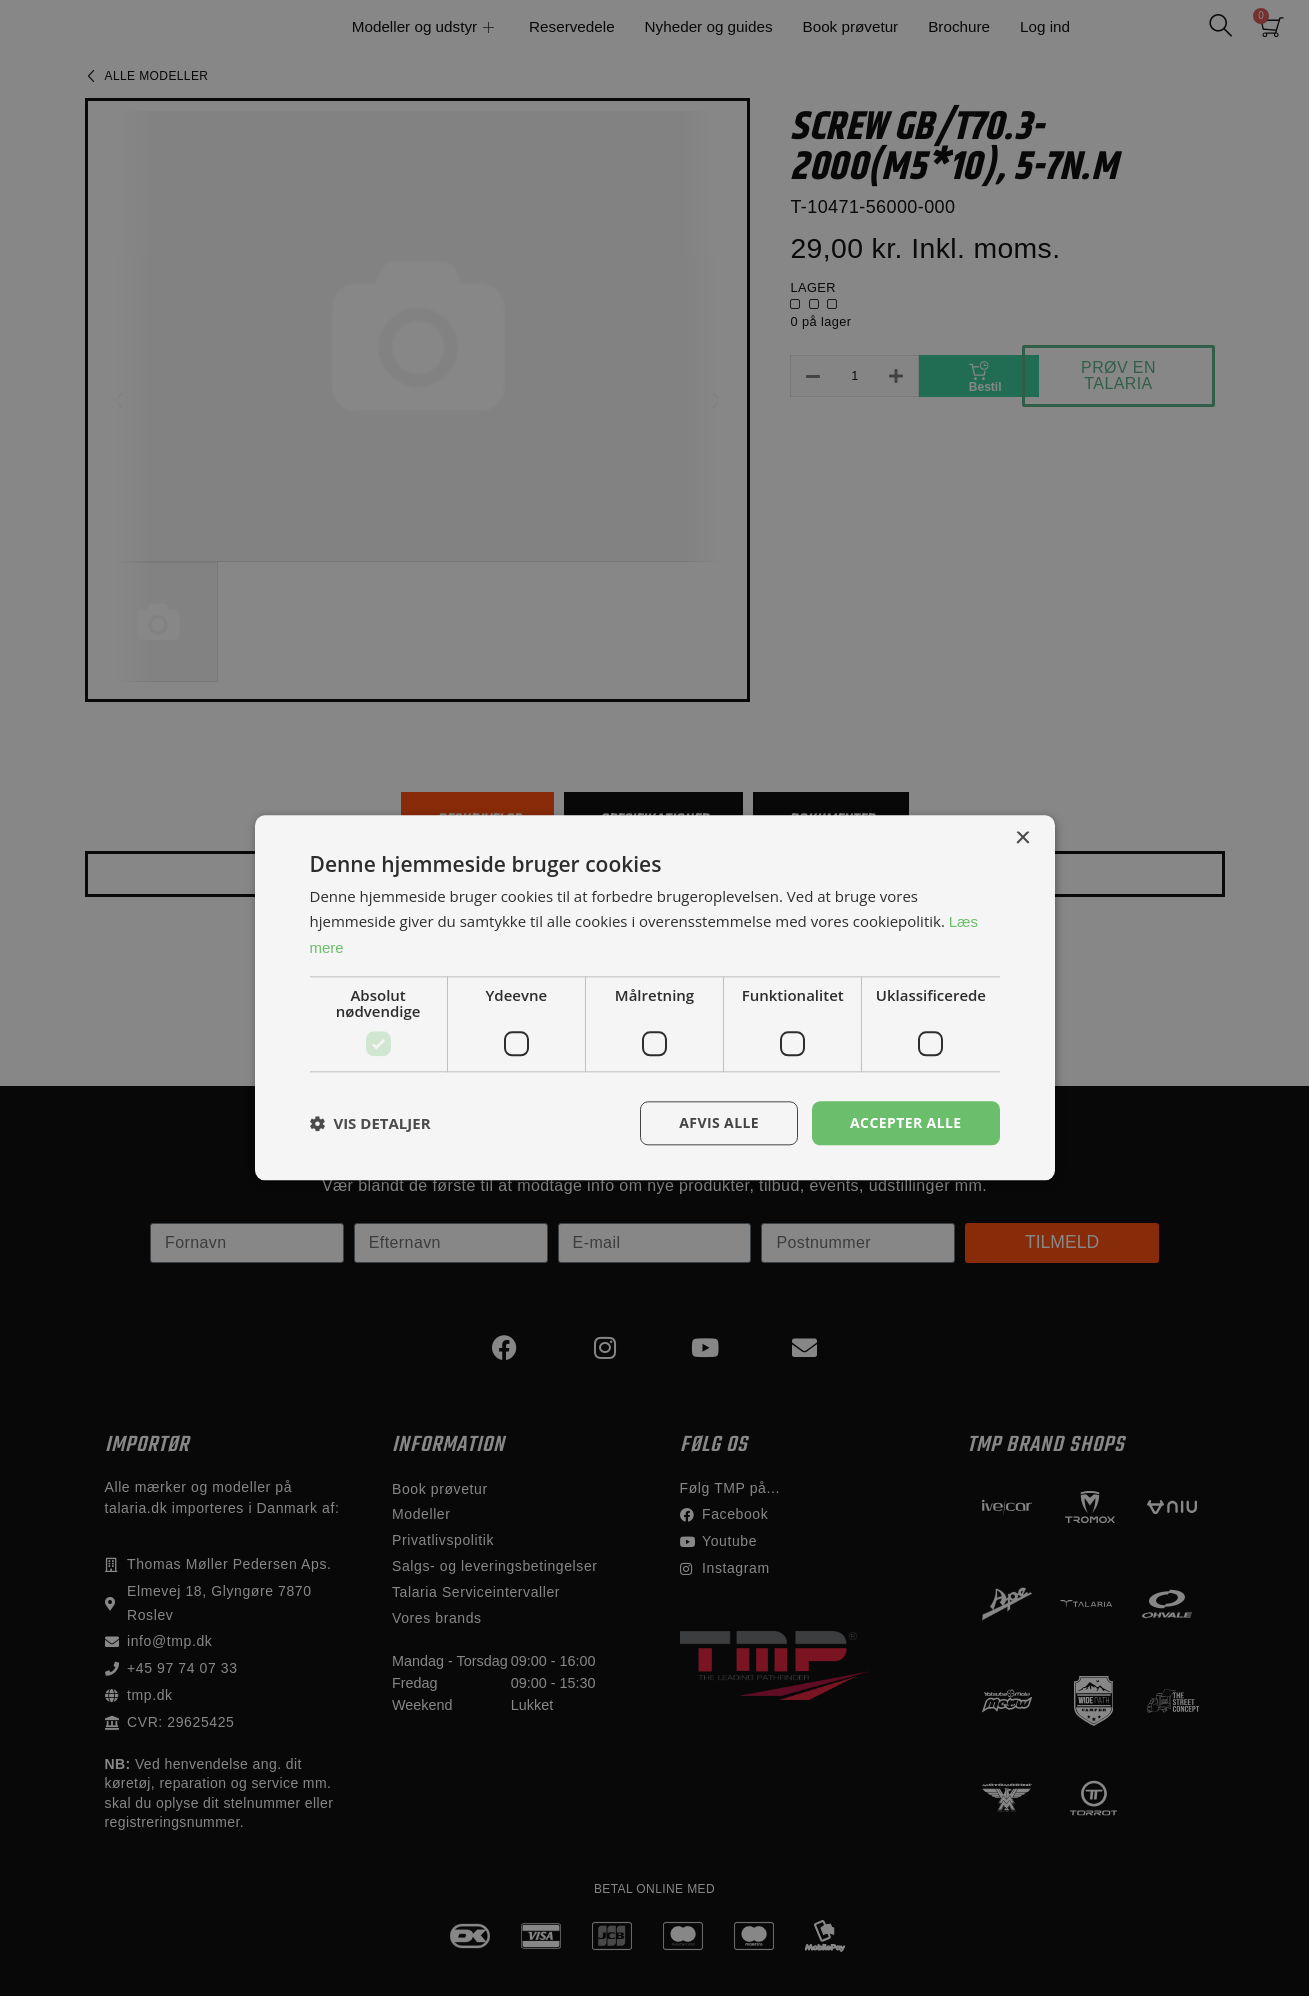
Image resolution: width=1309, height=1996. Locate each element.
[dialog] (654, 998)
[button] (370, 1123)
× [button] (1022, 838)
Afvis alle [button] (719, 1122)
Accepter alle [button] (905, 1122)
